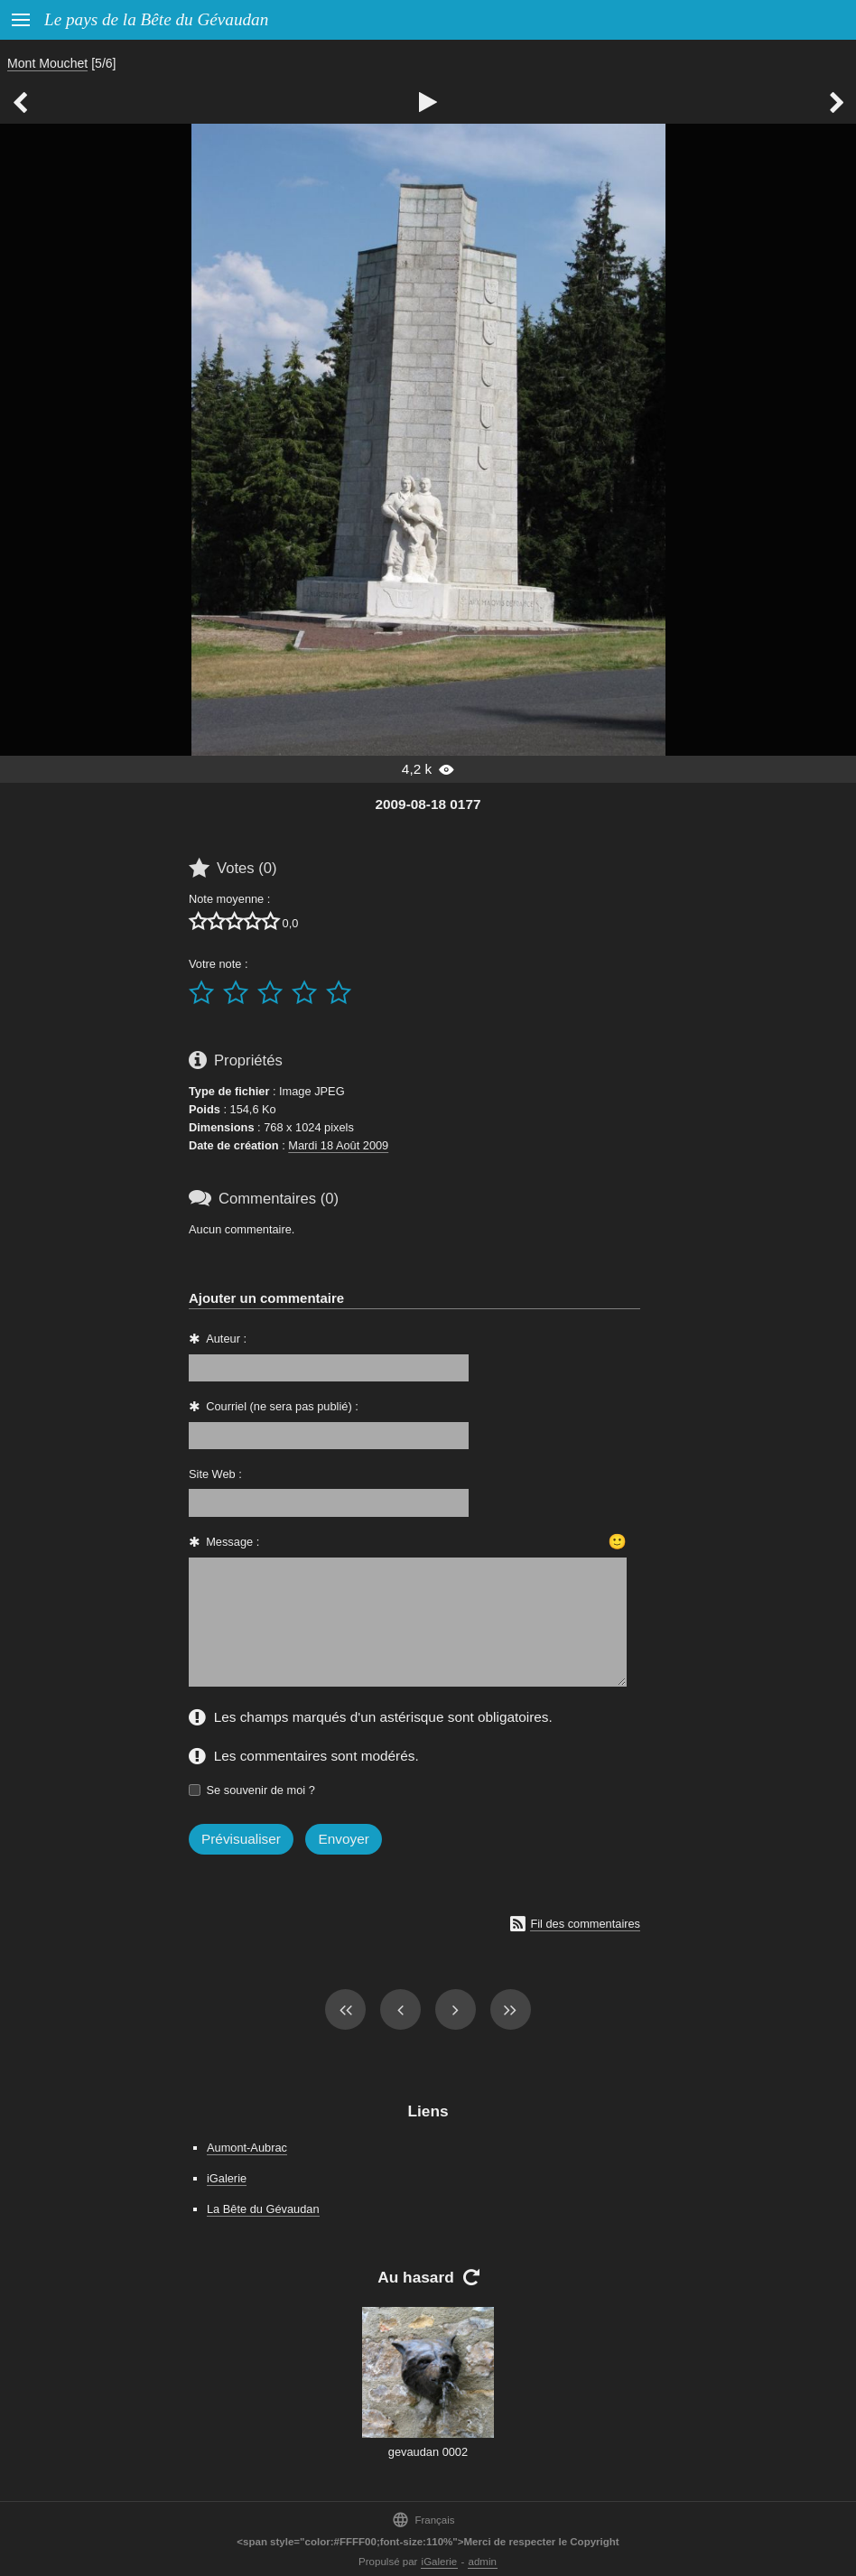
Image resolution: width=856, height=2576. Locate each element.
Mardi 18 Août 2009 (338, 1145)
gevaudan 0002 (428, 2452)
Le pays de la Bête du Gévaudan (156, 19)
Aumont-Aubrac (247, 2147)
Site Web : (215, 1474)
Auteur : (226, 1338)
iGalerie (227, 2178)
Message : (232, 1541)
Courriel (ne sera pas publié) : (282, 1406)
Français (423, 2519)
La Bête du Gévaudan (263, 2209)
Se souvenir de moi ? (261, 1790)
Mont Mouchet (47, 63)
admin (483, 2561)
